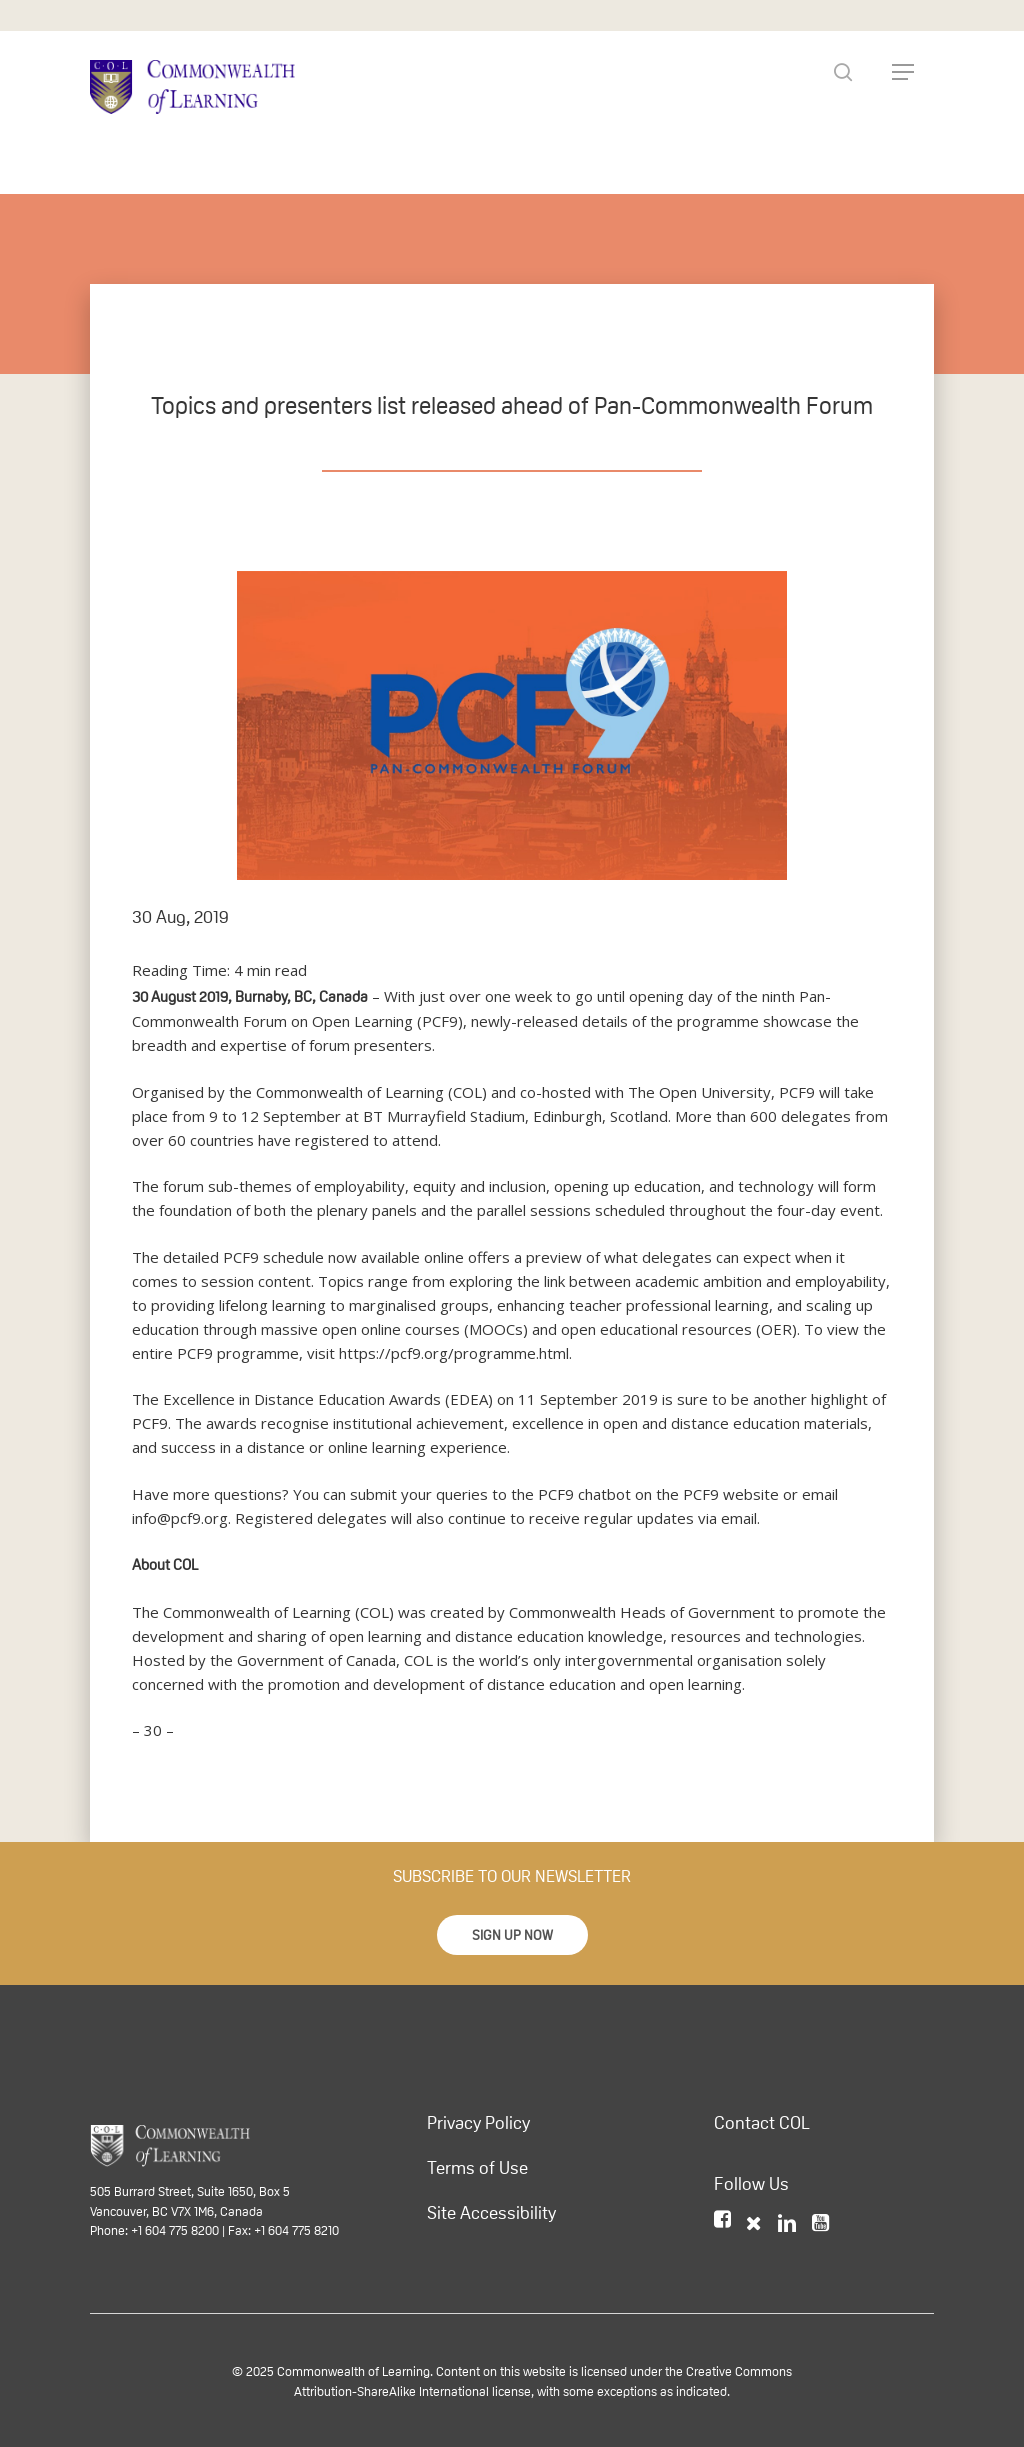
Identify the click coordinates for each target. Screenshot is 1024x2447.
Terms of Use (477, 2168)
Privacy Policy (478, 2123)
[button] (512, 1935)
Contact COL (762, 2123)
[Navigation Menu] (903, 72)
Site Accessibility (491, 2213)
